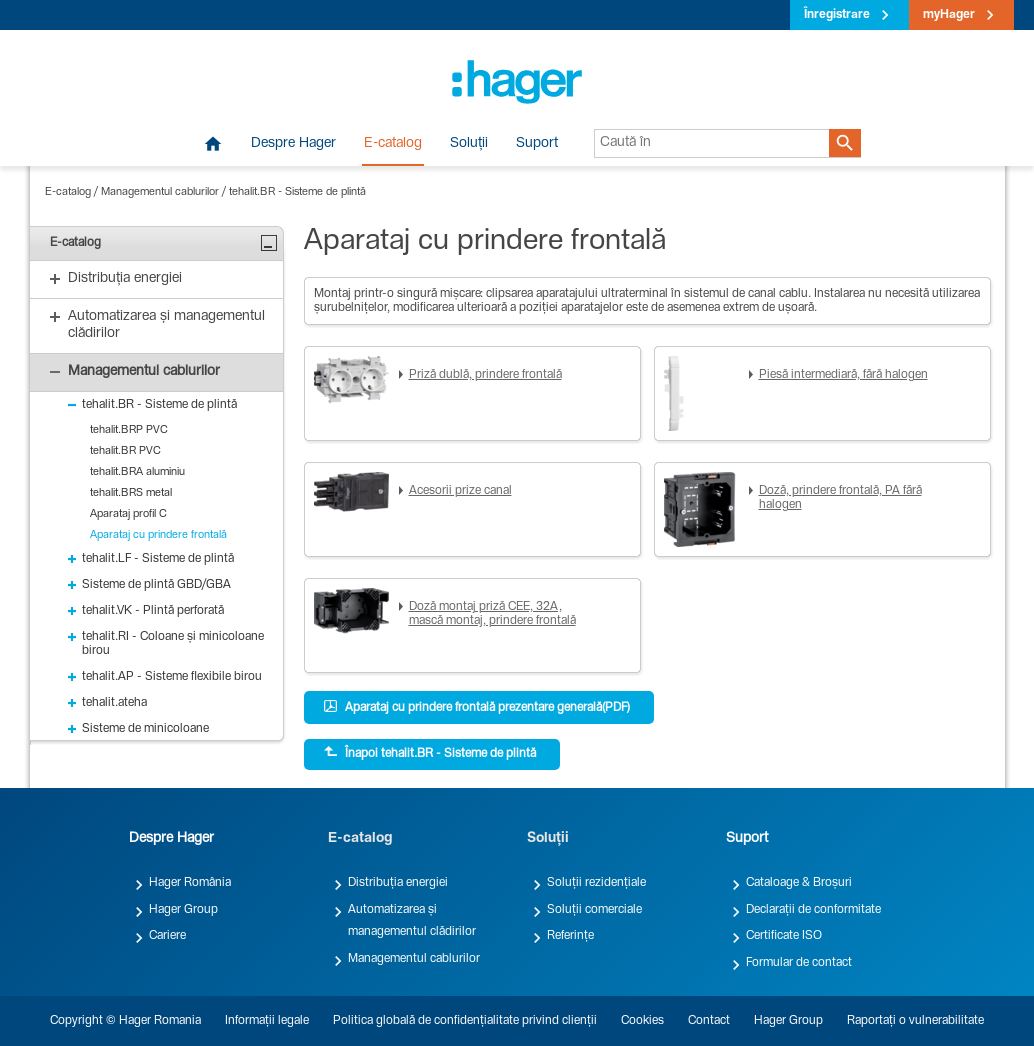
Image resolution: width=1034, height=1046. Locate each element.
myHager (949, 15)
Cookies (642, 1021)
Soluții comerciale (594, 910)
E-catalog (393, 144)
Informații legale (267, 1021)
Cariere (167, 936)
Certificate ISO (784, 936)
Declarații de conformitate (813, 910)
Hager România (190, 883)
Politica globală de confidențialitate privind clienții (465, 1021)
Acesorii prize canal (460, 491)
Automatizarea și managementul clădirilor (412, 921)
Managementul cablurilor (160, 192)
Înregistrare (837, 15)
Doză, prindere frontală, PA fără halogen (840, 498)
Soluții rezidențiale (596, 883)
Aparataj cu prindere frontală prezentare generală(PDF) (477, 707)
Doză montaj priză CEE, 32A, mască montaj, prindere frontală (492, 614)
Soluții (469, 144)
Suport (537, 144)
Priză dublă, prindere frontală (485, 375)
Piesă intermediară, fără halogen (843, 375)
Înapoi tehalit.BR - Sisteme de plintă (430, 753)
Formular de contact (799, 963)
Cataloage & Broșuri (799, 883)
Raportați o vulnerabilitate (915, 1021)
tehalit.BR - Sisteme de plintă (297, 192)
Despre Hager (293, 144)
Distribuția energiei (398, 883)
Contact (709, 1021)
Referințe (570, 936)
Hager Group (183, 910)
